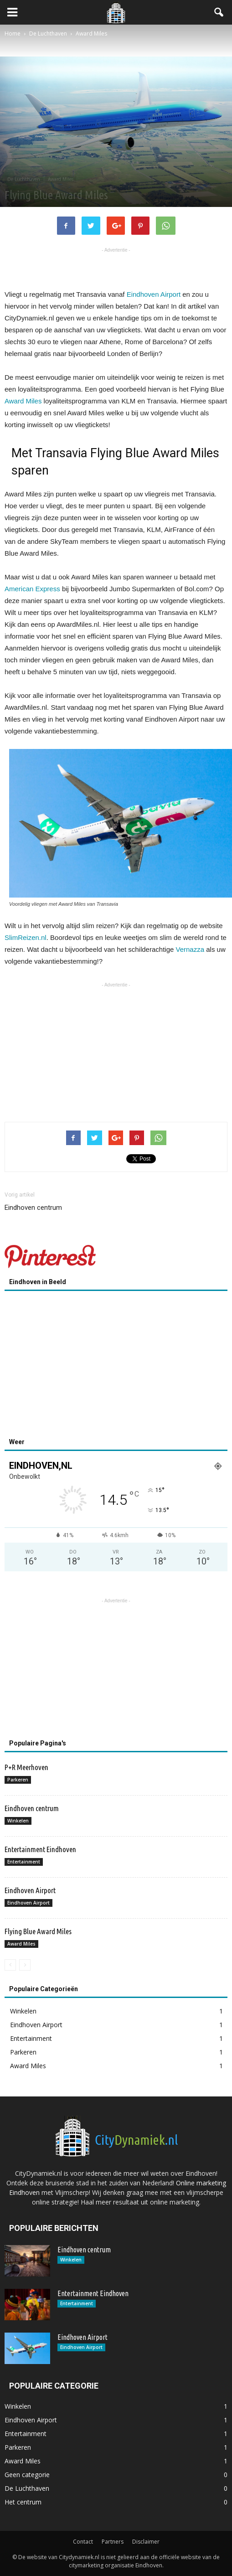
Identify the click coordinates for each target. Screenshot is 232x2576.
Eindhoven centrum (33, 1207)
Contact (83, 2541)
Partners (113, 2541)
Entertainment (23, 1861)
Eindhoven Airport (153, 294)
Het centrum (23, 2502)
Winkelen (18, 1820)
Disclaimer (146, 2541)
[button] (219, 12)
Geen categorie (27, 2474)
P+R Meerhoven (26, 1767)
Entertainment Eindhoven (40, 1849)
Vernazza (190, 949)
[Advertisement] (116, 267)
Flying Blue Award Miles (38, 1931)
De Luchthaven (23, 179)
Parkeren (17, 1779)
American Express (32, 589)
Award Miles (60, 179)
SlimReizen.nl (25, 937)
